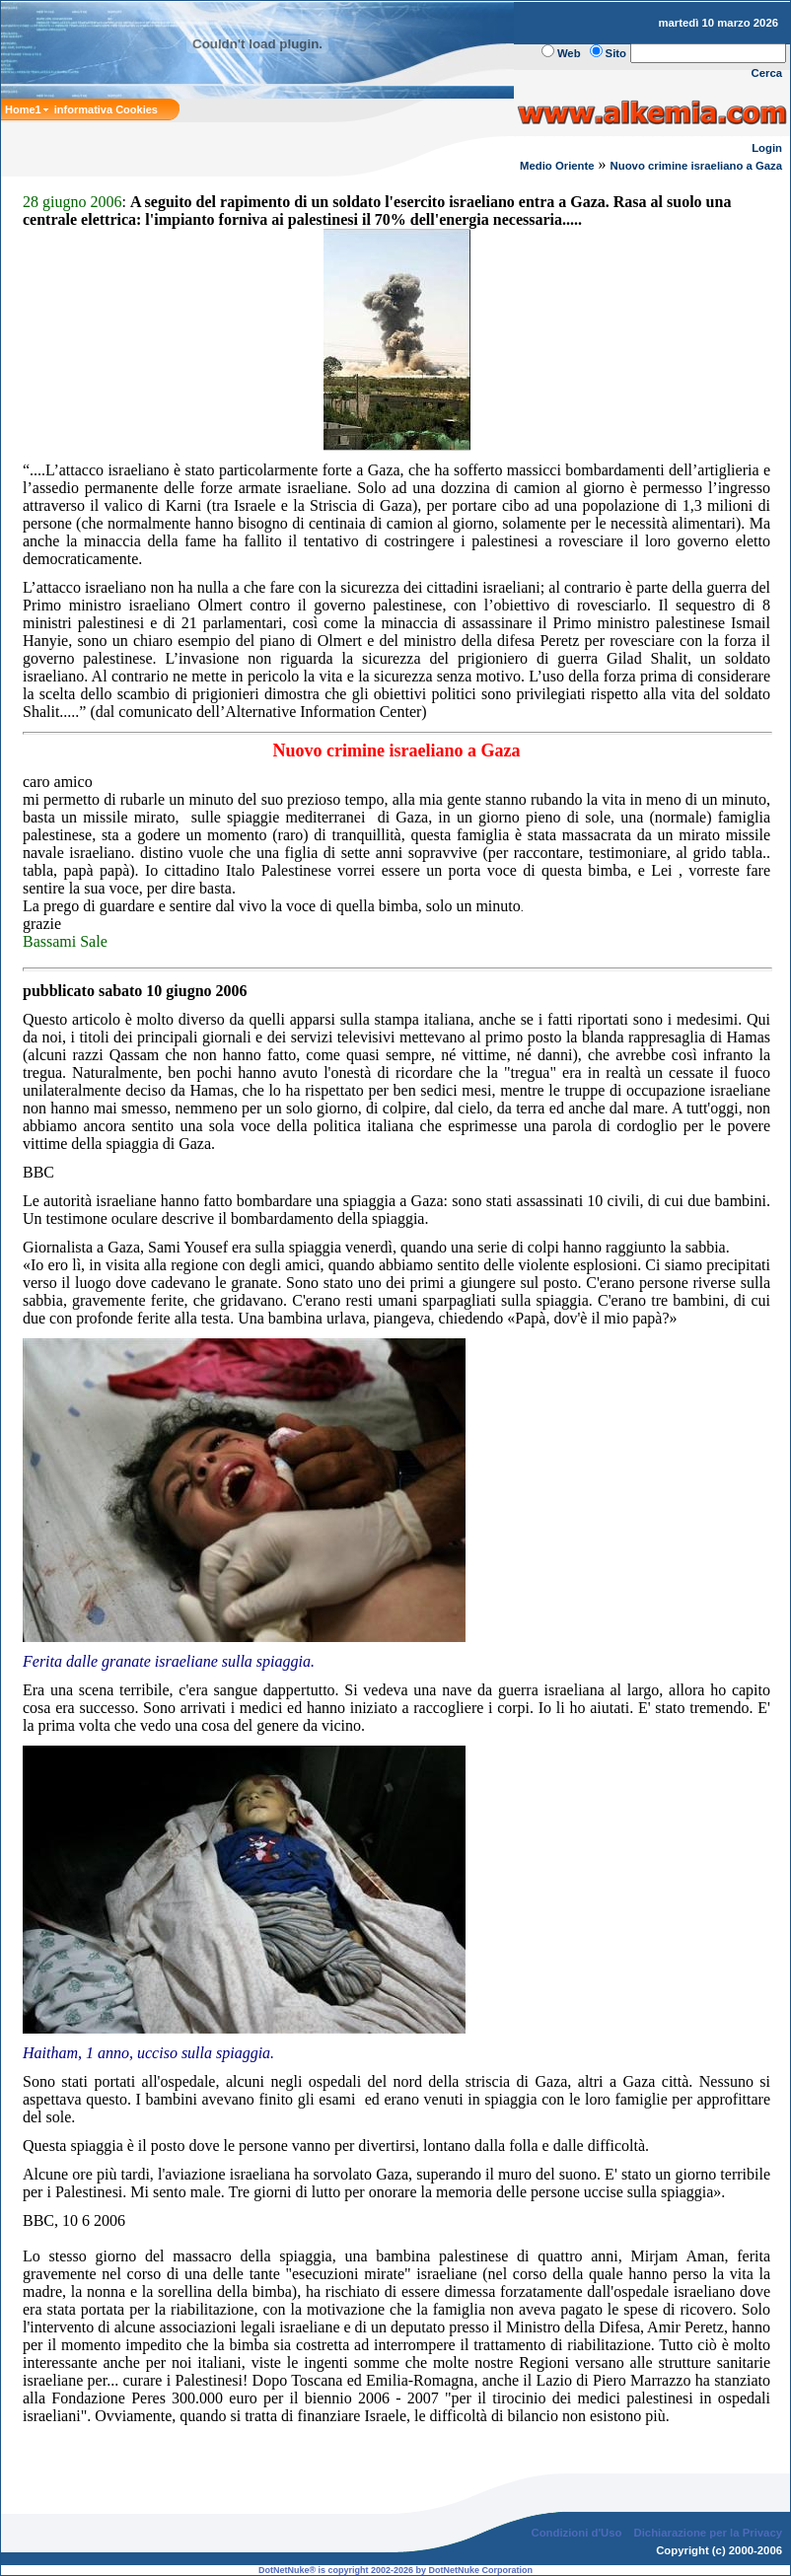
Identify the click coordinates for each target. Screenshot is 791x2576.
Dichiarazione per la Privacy (708, 2533)
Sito (616, 53)
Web (569, 53)
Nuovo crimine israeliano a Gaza (696, 166)
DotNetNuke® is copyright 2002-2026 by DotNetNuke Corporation (395, 2570)
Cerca (767, 73)
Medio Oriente (557, 166)
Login (767, 148)
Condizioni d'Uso (576, 2533)
